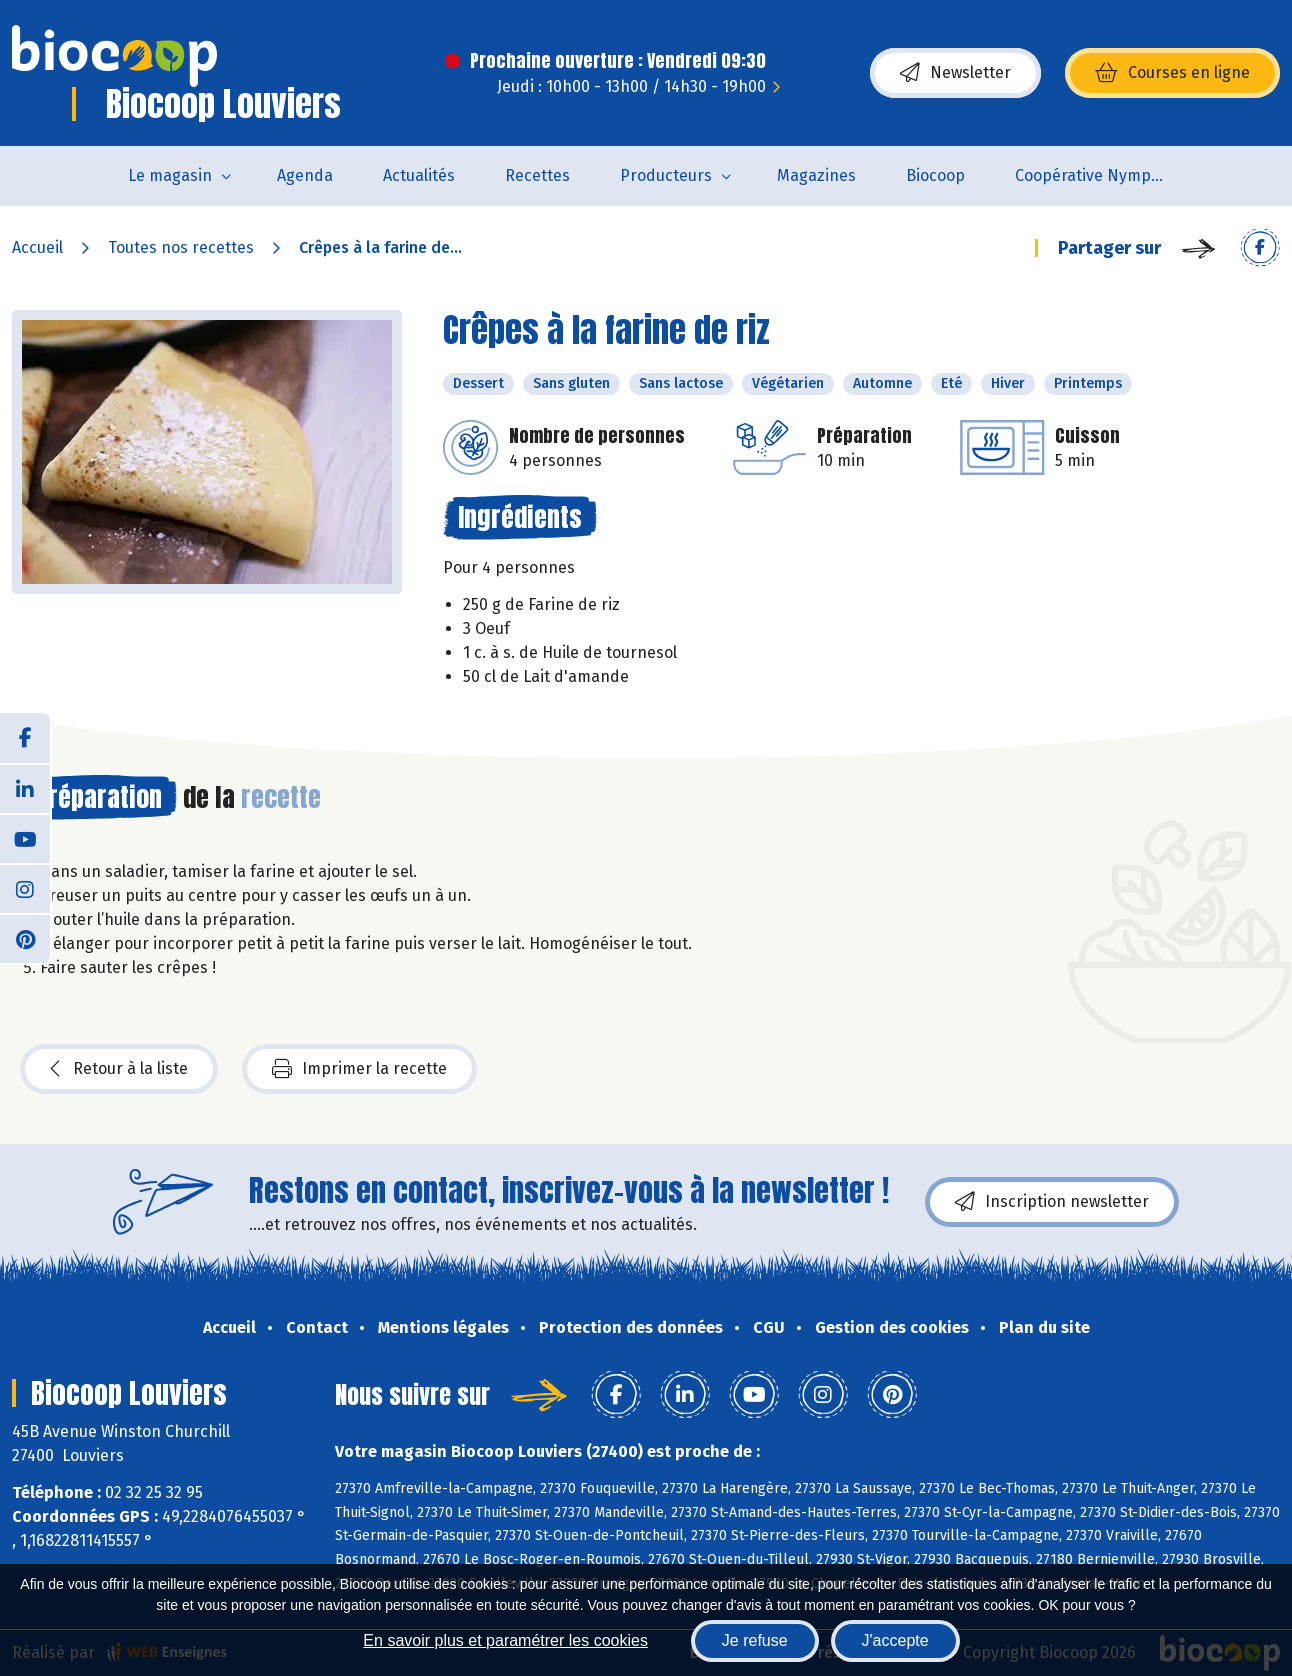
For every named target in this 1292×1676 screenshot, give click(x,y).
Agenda (305, 175)
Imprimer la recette (359, 1069)
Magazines (816, 175)
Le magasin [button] (170, 175)
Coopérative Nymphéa (1097, 175)
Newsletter (955, 73)
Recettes (537, 175)
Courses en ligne (1172, 73)
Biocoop (935, 175)
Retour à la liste (119, 1069)
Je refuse (755, 1640)
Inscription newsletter (1052, 1202)
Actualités (419, 175)
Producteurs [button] (666, 175)
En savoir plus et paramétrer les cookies (505, 1640)
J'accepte (895, 1640)
